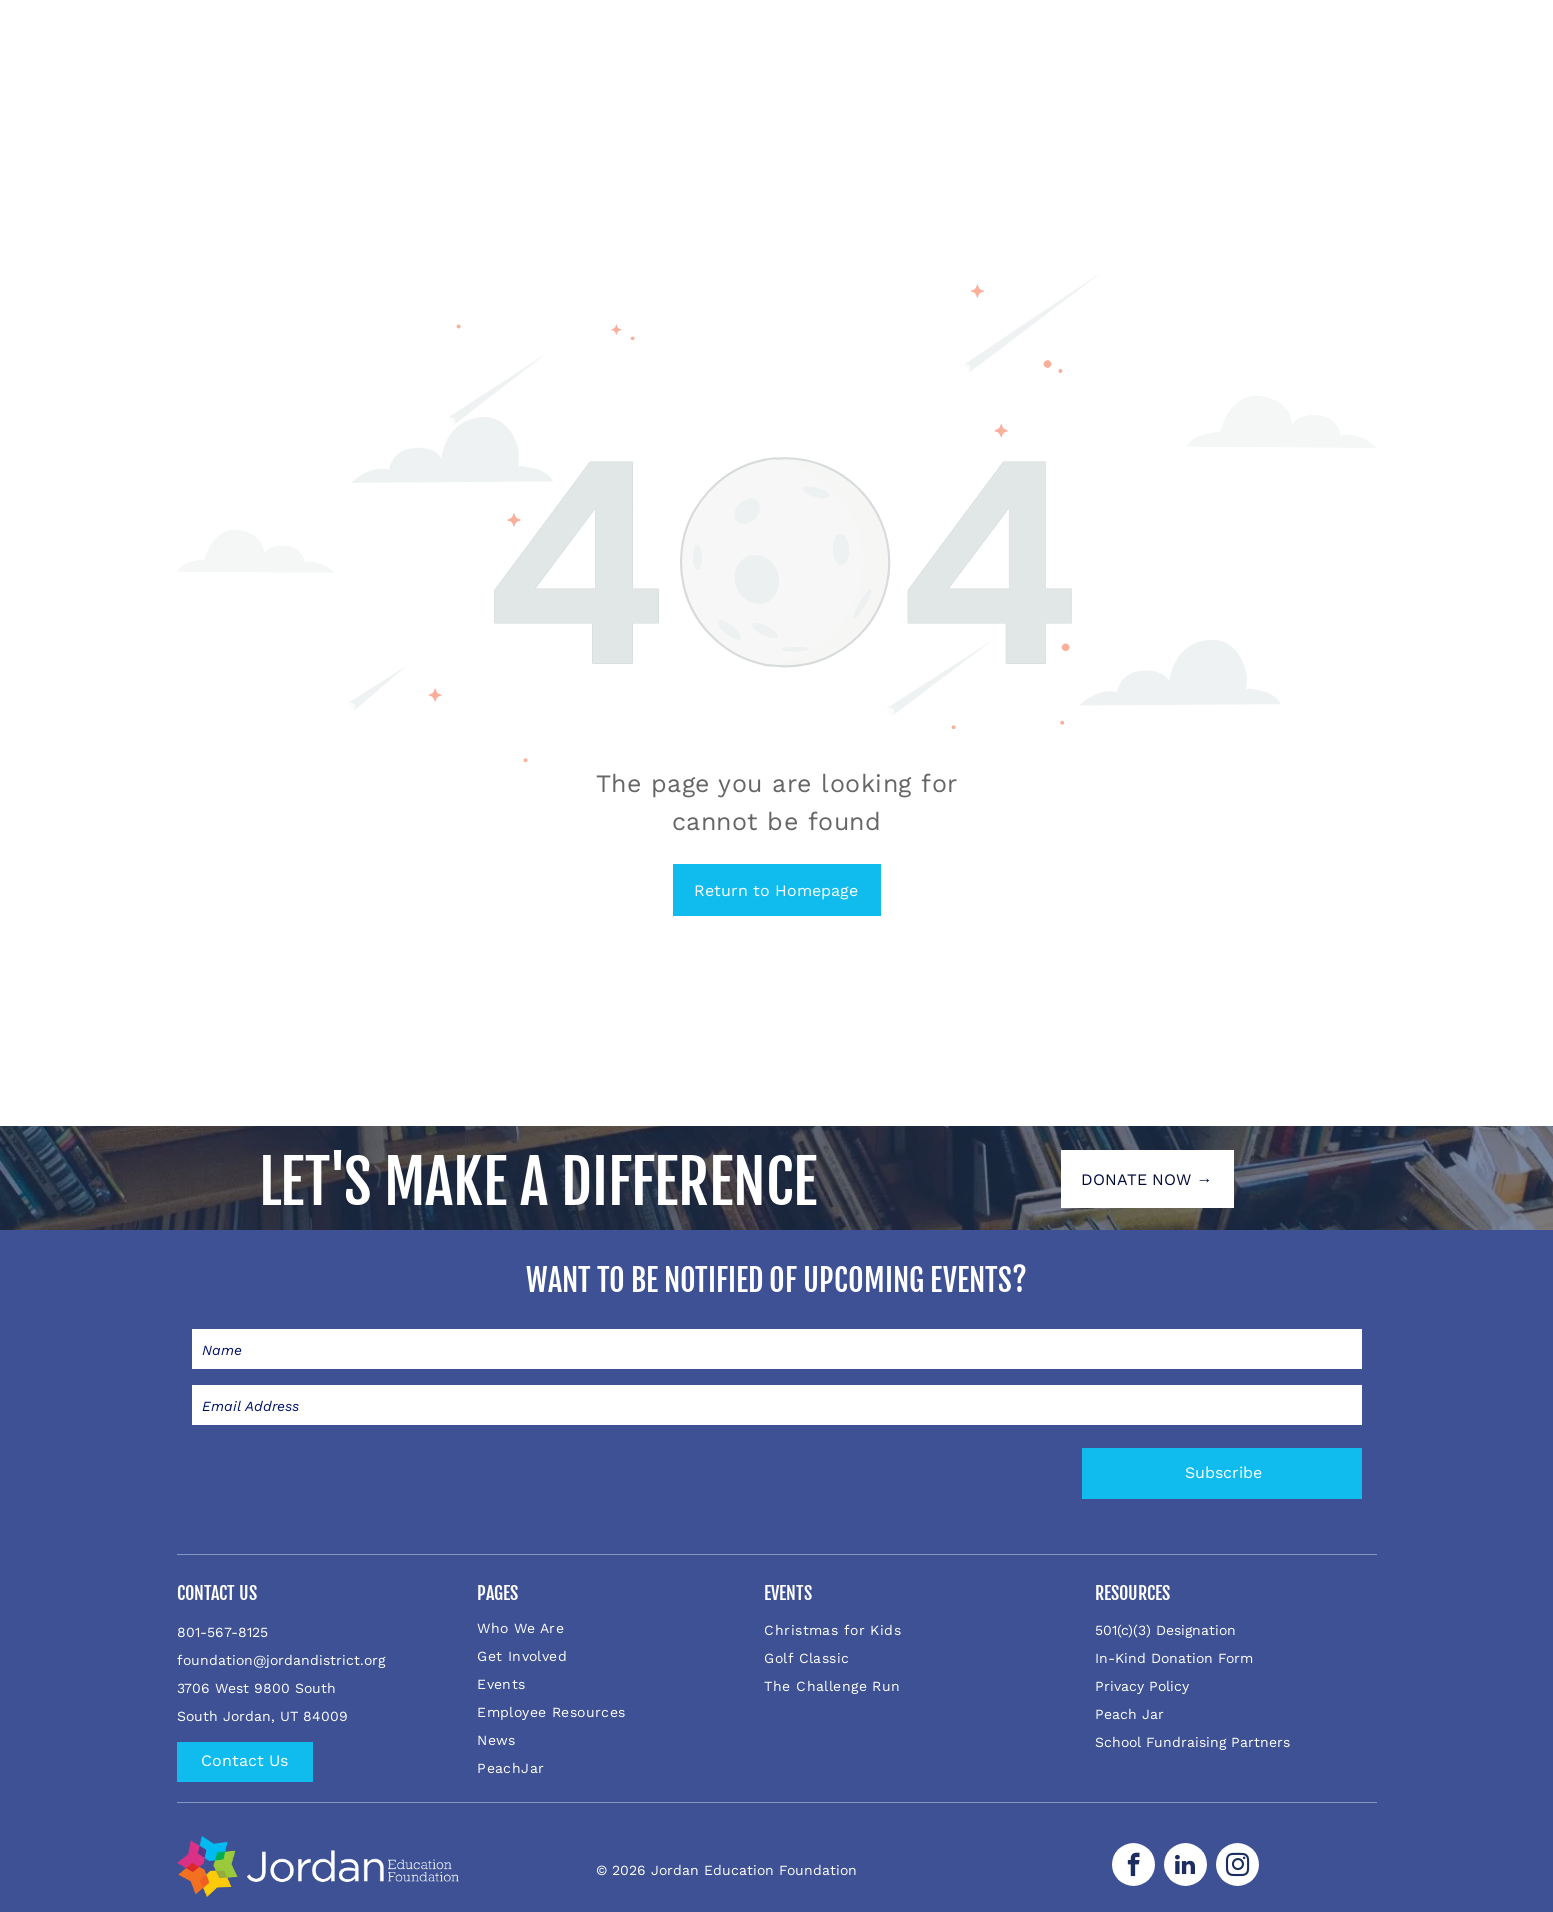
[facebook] (1133, 1867)
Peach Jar (1129, 1714)
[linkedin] (1185, 1867)
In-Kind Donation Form (1174, 1658)
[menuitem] (607, 1628)
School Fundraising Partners (1192, 1742)
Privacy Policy (1142, 1686)
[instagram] (1237, 1867)
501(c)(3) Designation (1165, 1630)
